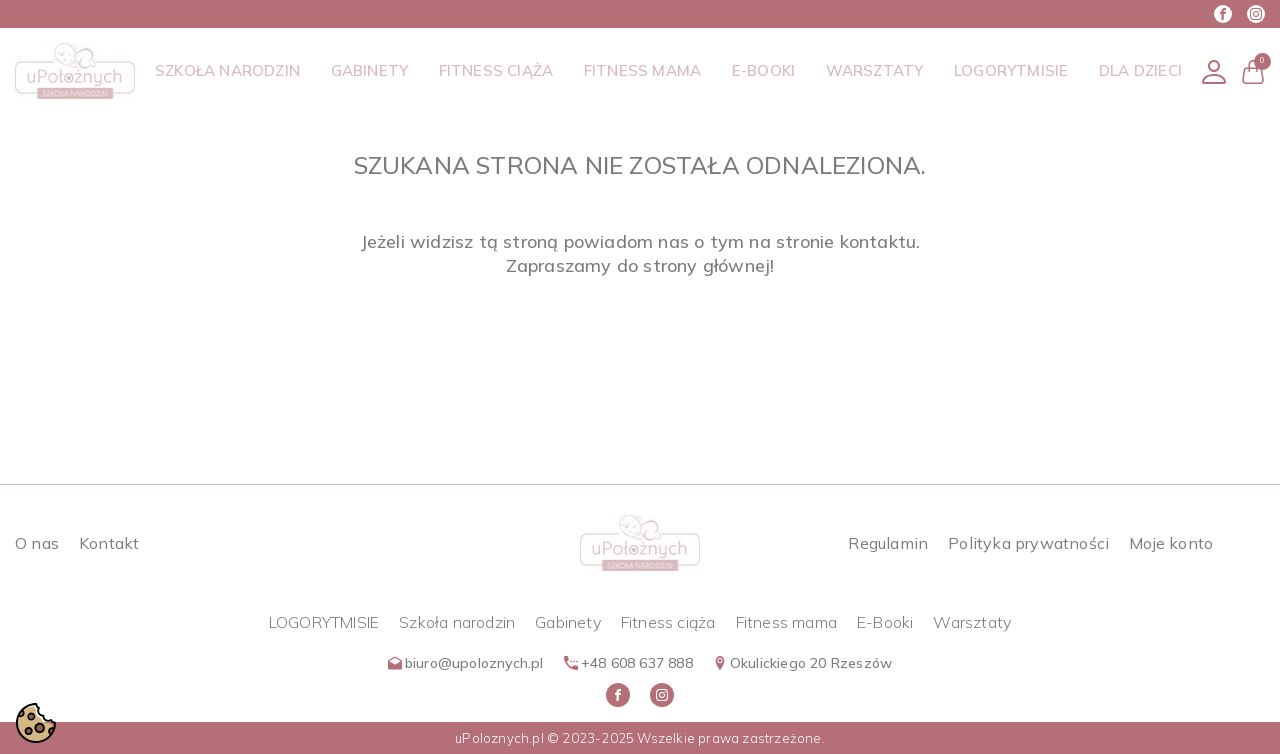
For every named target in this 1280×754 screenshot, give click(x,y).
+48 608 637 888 (628, 663)
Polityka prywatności (1028, 543)
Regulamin (888, 543)
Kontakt (109, 543)
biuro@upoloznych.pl (466, 663)
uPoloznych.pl (499, 738)
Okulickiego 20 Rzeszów (802, 663)
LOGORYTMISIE (324, 622)
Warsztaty (972, 622)
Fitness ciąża (668, 622)
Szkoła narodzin (457, 622)
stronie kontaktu (846, 241)
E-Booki (885, 622)
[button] (1253, 71)
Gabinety (568, 622)
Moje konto (1171, 543)
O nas (37, 543)
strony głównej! (708, 265)
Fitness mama (786, 622)
